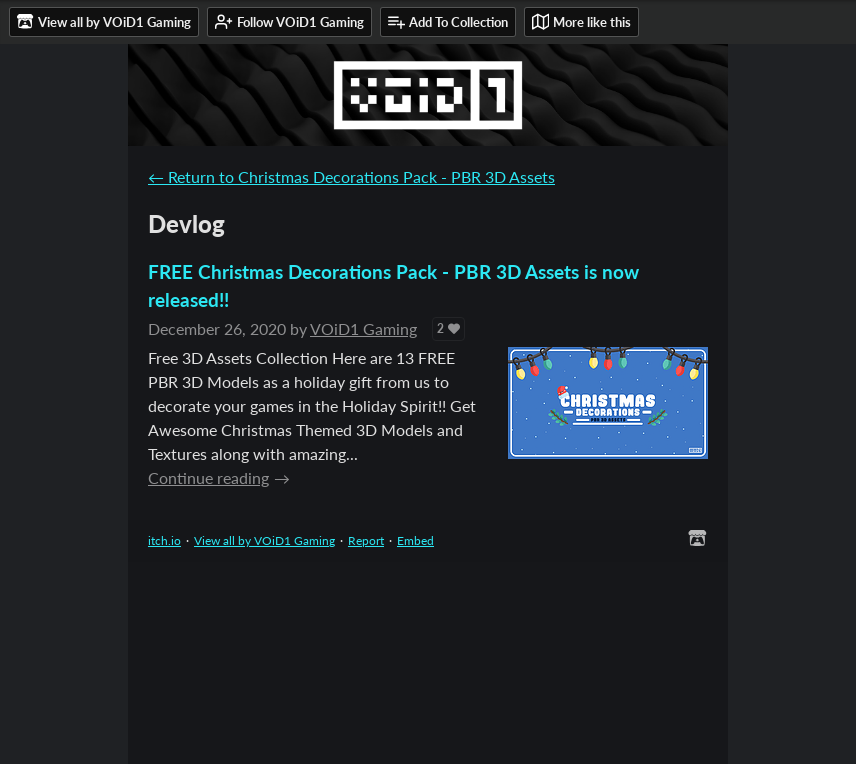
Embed (415, 540)
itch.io (164, 540)
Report (366, 540)
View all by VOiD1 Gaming (264, 540)
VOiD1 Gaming (363, 328)
